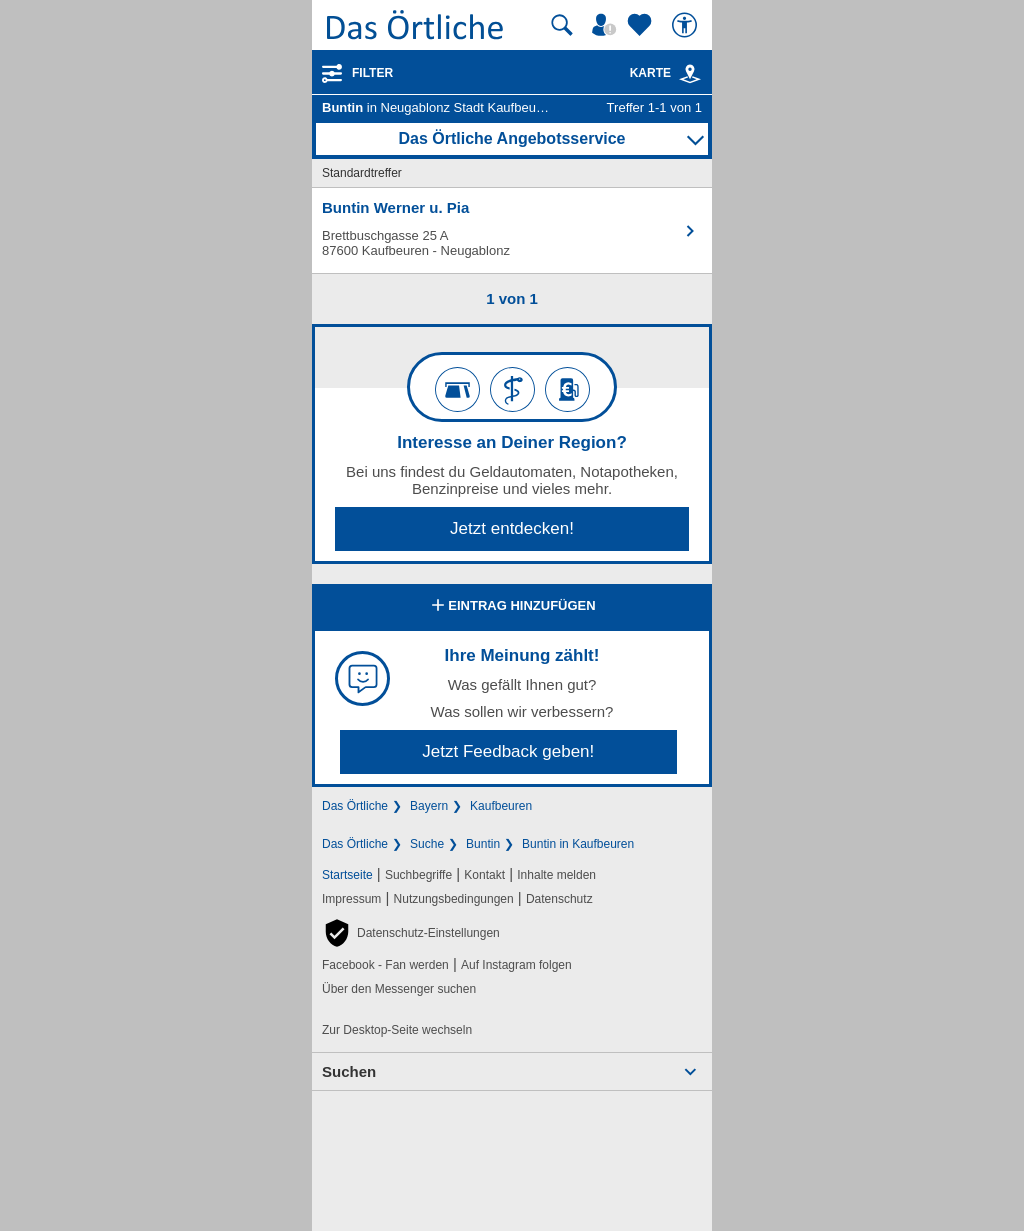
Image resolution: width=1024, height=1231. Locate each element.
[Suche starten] (562, 25)
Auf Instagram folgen (516, 965)
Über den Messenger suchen (399, 989)
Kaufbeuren (501, 806)
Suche (427, 844)
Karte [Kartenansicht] (666, 73)
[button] (411, 933)
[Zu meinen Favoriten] (642, 25)
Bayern (429, 806)
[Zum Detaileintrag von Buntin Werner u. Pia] (512, 230)
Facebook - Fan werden (385, 965)
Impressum (351, 899)
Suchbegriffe (418, 875)
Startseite (347, 875)
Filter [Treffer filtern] (372, 73)
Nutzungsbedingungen (454, 899)
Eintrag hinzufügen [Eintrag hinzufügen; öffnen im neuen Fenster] (511, 607)
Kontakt (484, 875)
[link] (690, 74)
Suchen (349, 1071)
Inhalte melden (556, 875)
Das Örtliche (355, 806)
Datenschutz (559, 899)
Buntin (483, 844)
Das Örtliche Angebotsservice (511, 138)
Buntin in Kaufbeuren (578, 844)
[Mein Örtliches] (607, 25)
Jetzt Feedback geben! (508, 751)
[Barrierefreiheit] (687, 25)
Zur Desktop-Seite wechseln (397, 1030)
